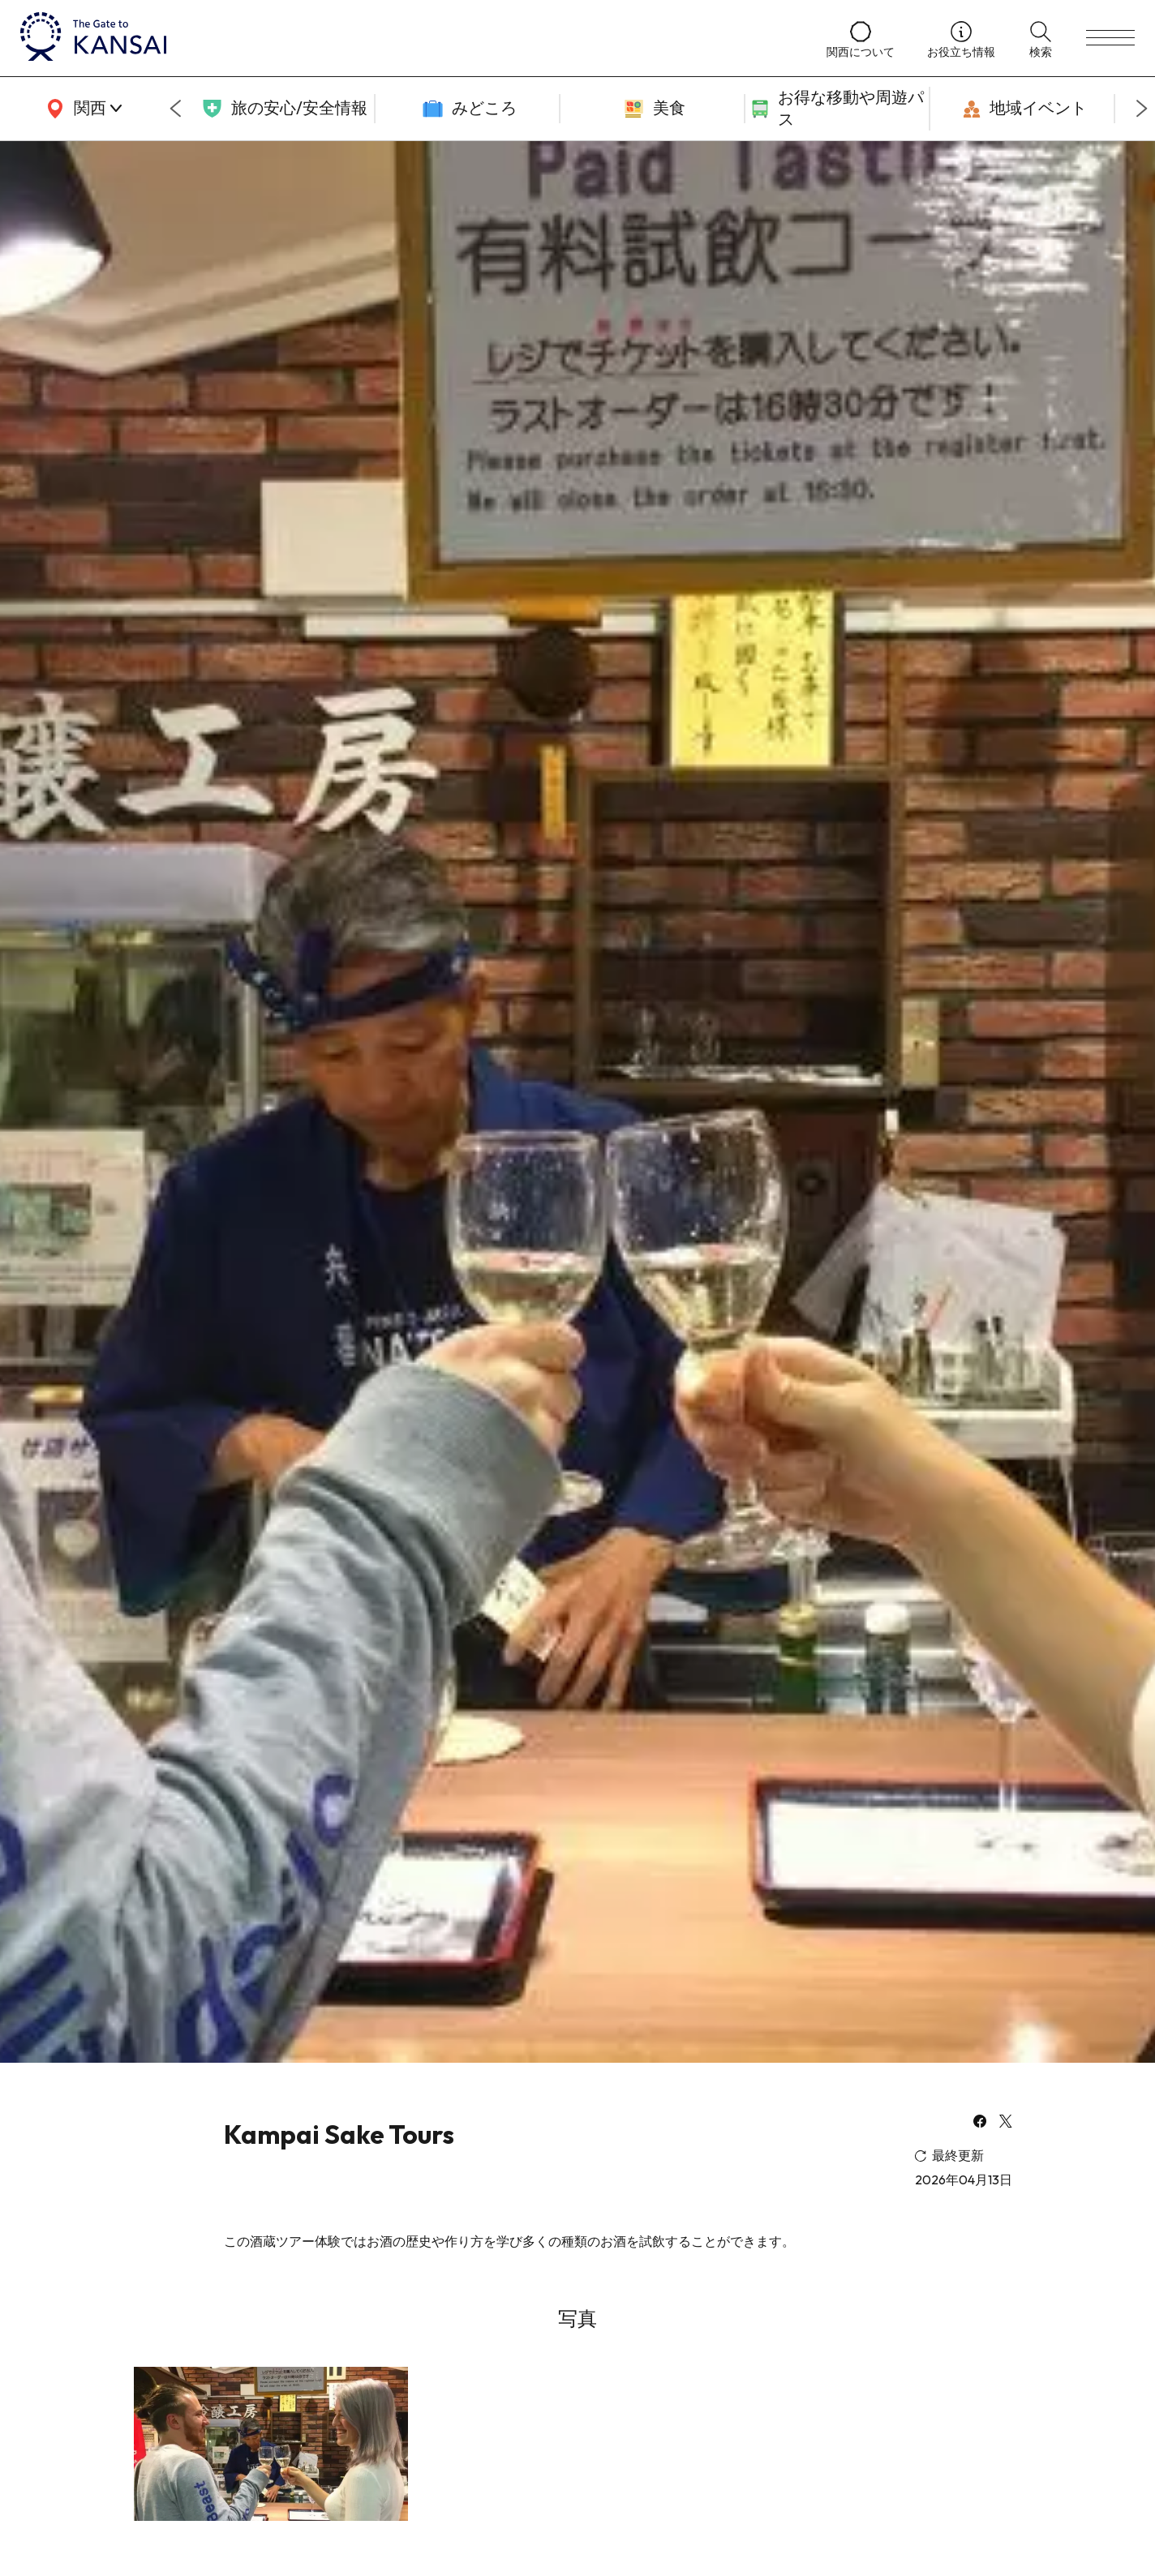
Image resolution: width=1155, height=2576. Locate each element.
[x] (1005, 2123)
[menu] (1110, 38)
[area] (81, 108)
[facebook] (979, 2123)
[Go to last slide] (175, 109)
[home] (407, 38)
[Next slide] (1142, 109)
